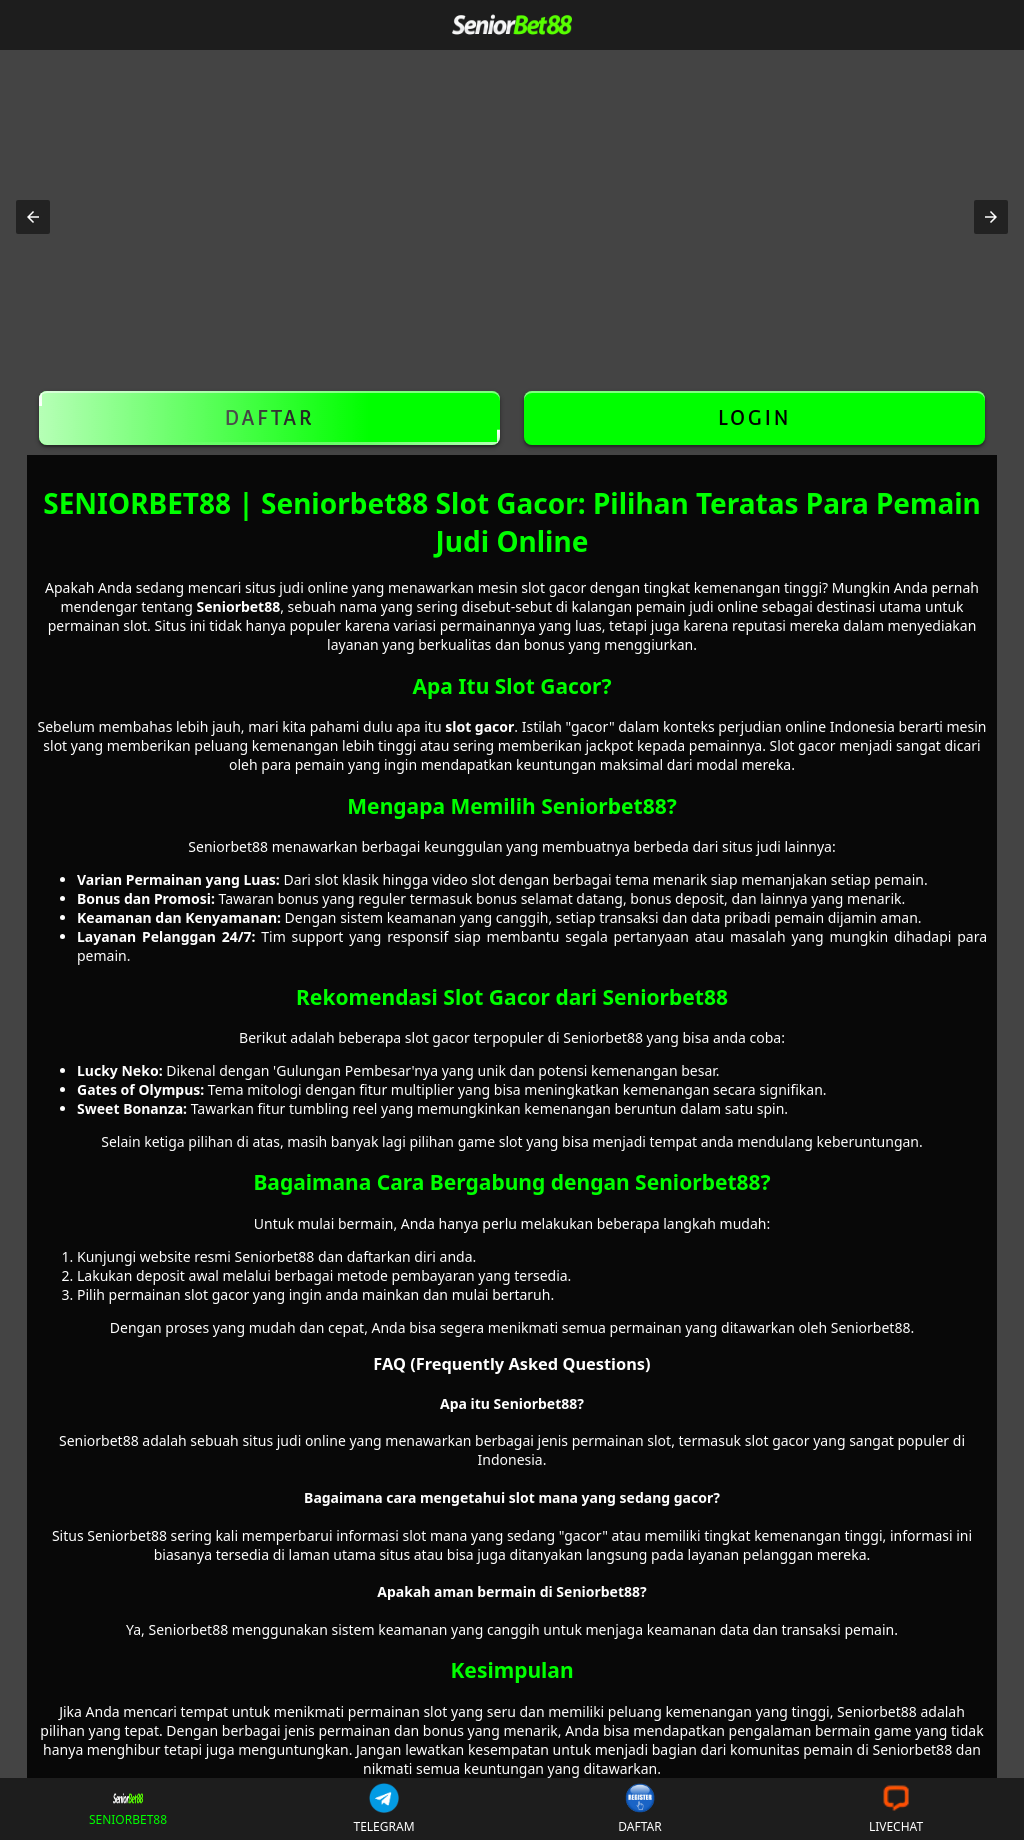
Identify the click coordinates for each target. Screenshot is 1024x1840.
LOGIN (754, 418)
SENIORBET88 (128, 1809)
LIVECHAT (896, 1809)
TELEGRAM (383, 1809)
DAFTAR (269, 418)
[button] (33, 217)
